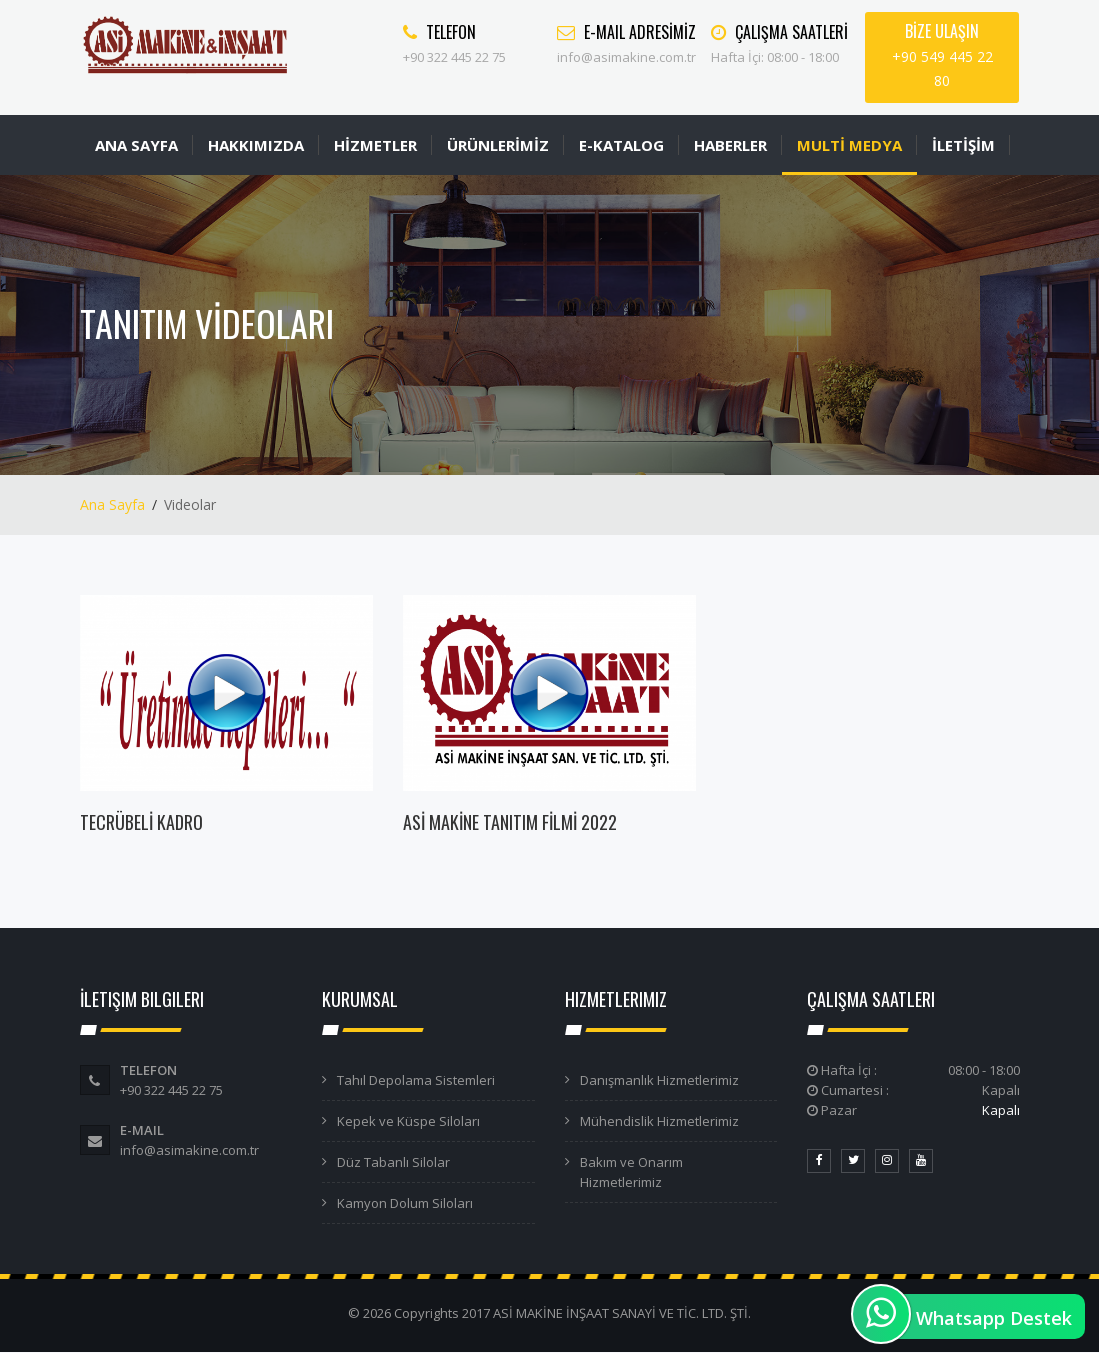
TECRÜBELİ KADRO (141, 822)
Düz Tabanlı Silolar (393, 1162)
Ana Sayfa (112, 504)
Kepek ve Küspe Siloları (408, 1121)
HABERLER (730, 145)
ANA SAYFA (136, 145)
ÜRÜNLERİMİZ (498, 145)
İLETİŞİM (963, 145)
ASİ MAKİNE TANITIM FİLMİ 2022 (510, 822)
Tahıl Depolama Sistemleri (416, 1080)
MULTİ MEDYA (849, 145)
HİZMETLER (375, 145)
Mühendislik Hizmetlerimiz (659, 1121)
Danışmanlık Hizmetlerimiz (659, 1080)
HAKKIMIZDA (256, 145)
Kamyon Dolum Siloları (405, 1203)
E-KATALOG (621, 145)
